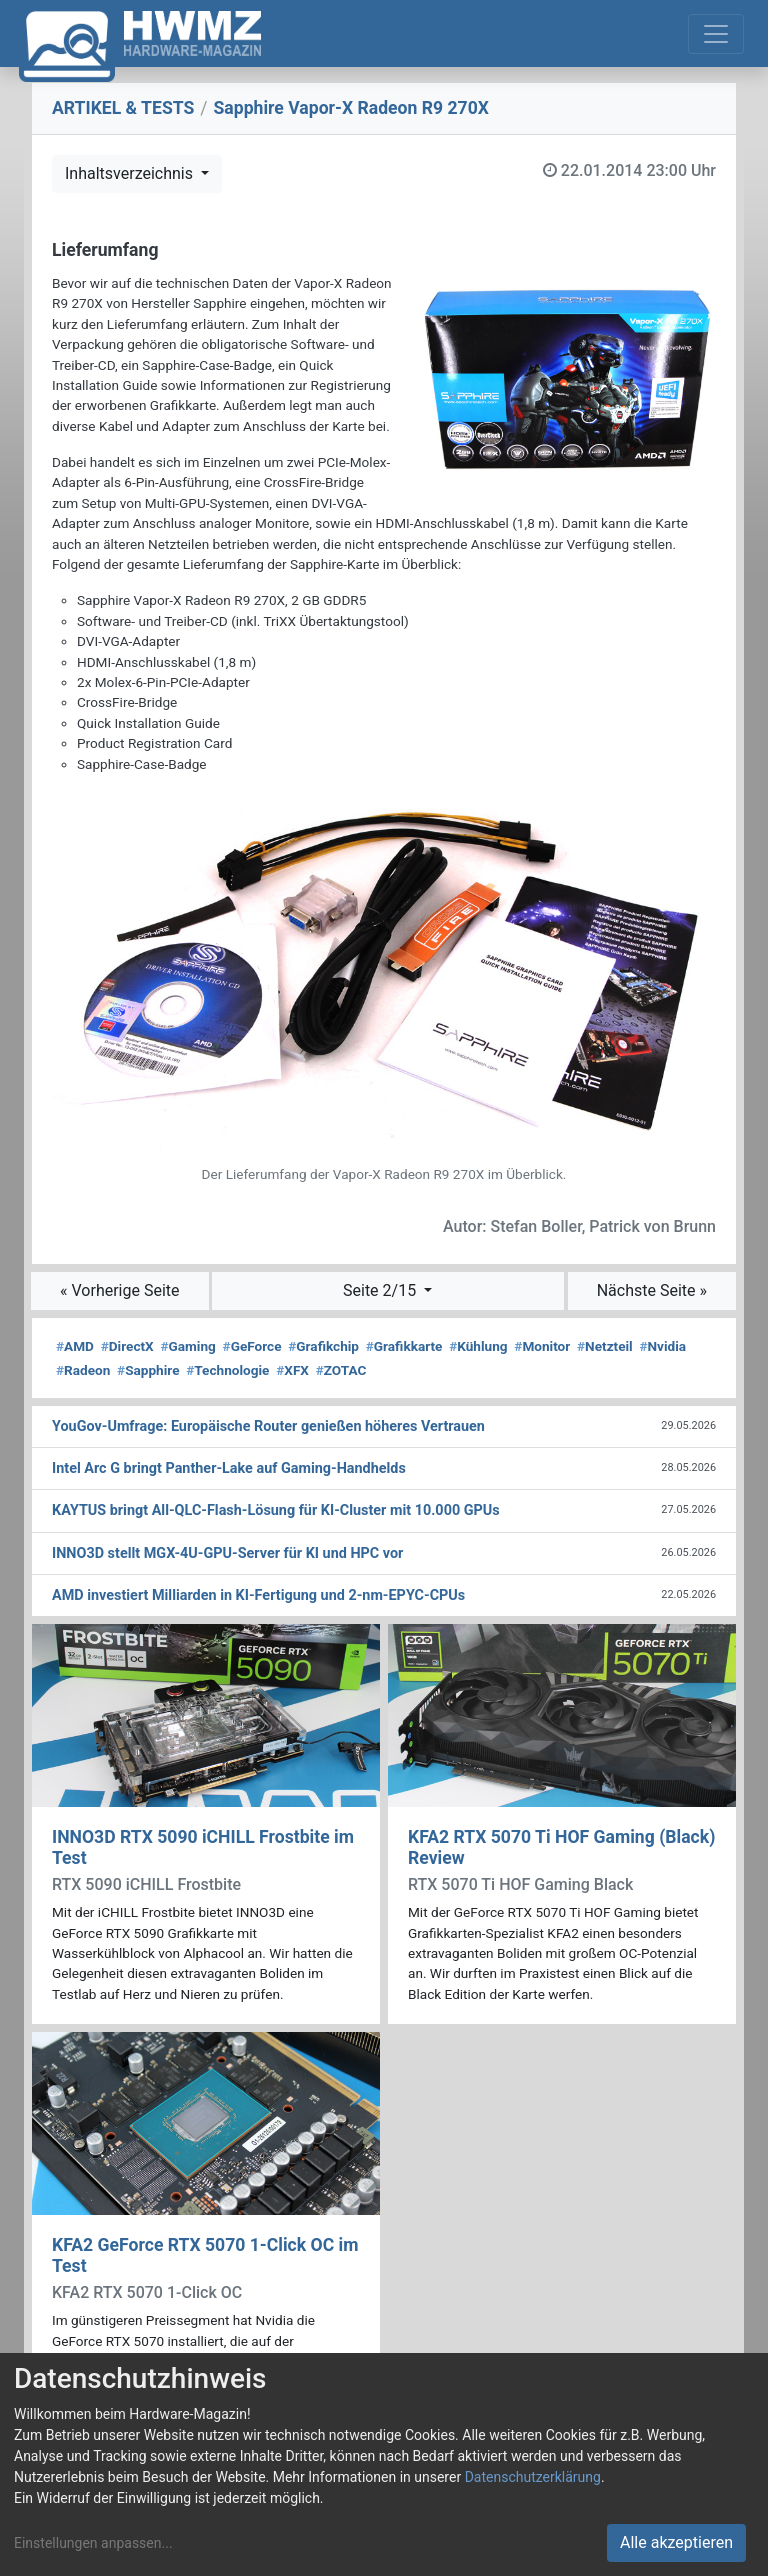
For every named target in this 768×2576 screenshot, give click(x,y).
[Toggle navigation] (716, 34)
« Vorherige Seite (120, 1290)
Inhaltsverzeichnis (131, 173)
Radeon (83, 1370)
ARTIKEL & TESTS (123, 108)
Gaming (187, 1346)
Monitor (542, 1346)
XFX (292, 1370)
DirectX (127, 1346)
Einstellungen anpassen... (93, 2543)
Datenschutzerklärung (533, 2477)
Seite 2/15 (381, 1290)
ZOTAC (341, 1370)
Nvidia (662, 1346)
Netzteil (605, 1346)
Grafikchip (323, 1346)
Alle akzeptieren (676, 2542)
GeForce (252, 1346)
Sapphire (148, 1370)
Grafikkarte (404, 1346)
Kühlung (478, 1346)
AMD (75, 1346)
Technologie (227, 1370)
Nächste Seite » (652, 1290)
